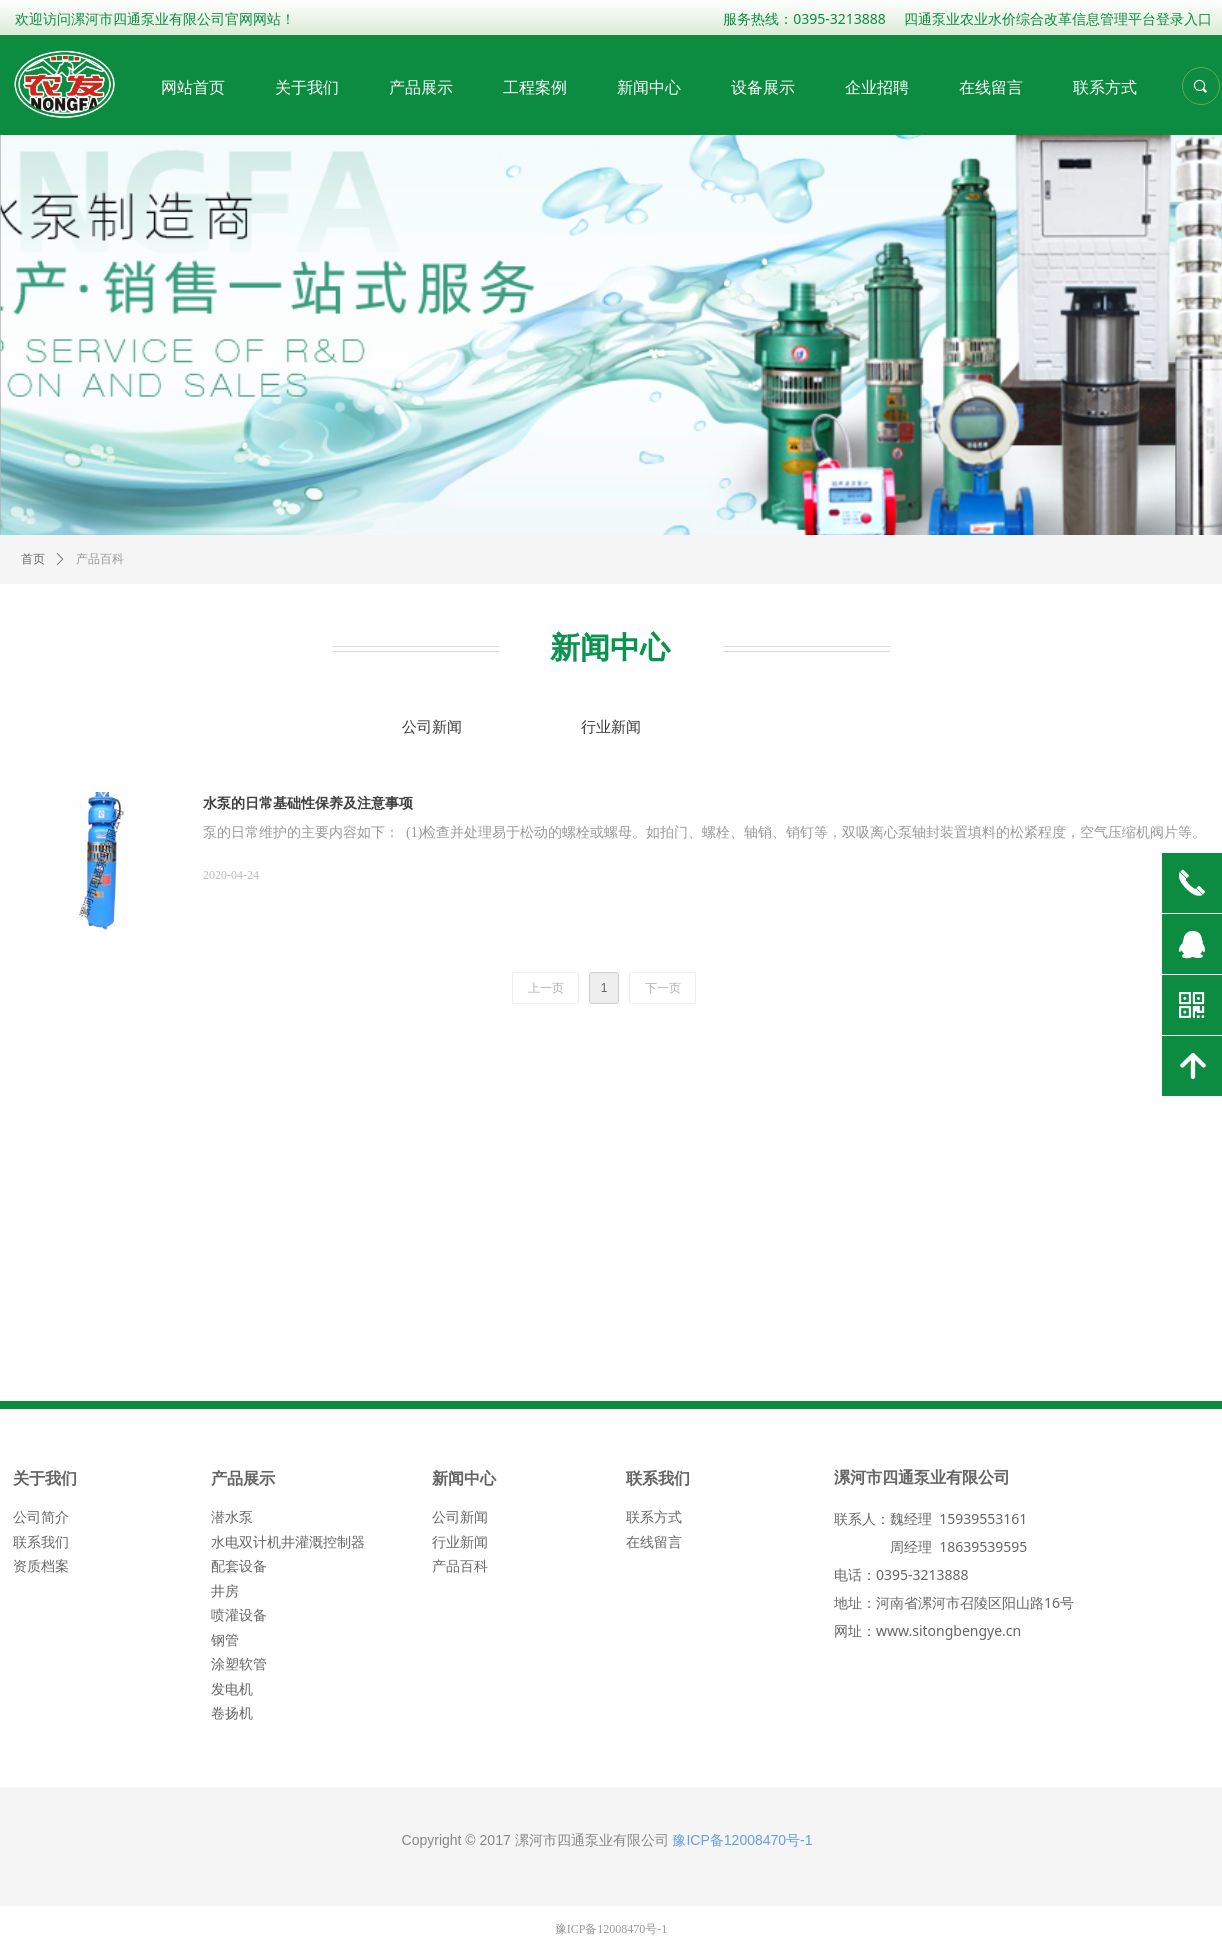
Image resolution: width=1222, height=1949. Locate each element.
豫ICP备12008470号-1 (742, 1840)
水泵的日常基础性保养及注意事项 (308, 803)
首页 (33, 559)
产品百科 (100, 559)
